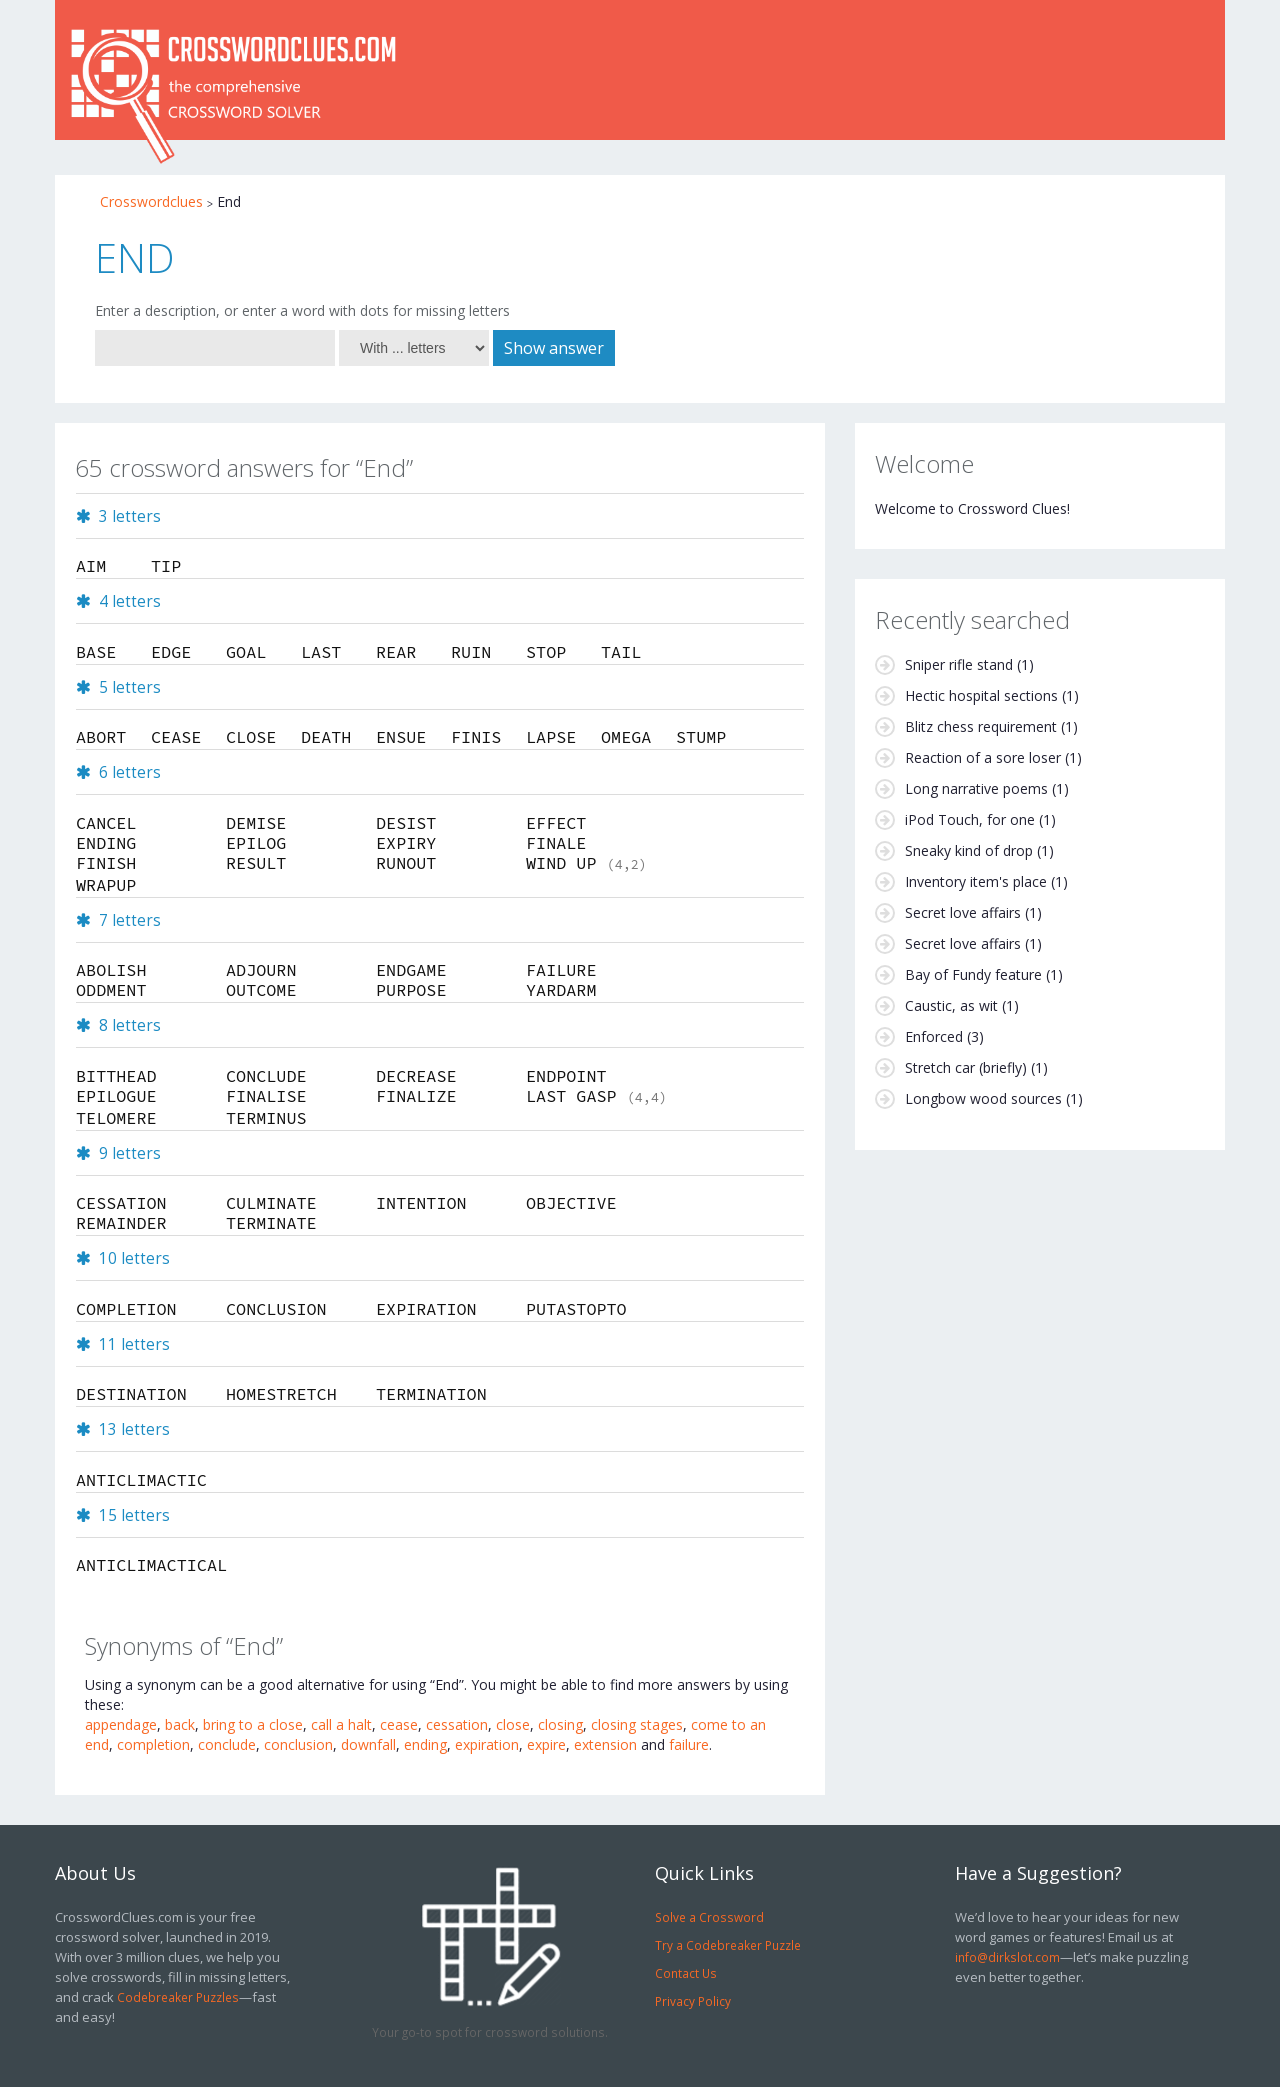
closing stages (637, 1724)
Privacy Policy (693, 2001)
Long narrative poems (976, 788)
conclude (227, 1744)
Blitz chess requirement (981, 726)
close (513, 1724)
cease (399, 1724)
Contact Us (686, 1973)
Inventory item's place (976, 881)
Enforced (934, 1036)
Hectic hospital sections (981, 695)
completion (153, 1744)
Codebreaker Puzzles (178, 1997)
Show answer (554, 348)
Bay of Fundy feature (973, 974)
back (180, 1724)
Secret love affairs (963, 912)
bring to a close (253, 1724)
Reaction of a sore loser (983, 757)
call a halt (341, 1724)
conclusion (298, 1744)
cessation (457, 1724)
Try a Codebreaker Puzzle (728, 1945)
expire (546, 1744)
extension (605, 1744)
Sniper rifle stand (959, 664)
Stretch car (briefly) (966, 1067)
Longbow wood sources (983, 1098)
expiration (487, 1744)
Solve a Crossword (709, 1917)
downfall (368, 1744)
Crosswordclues (151, 201)
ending (425, 1744)
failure (689, 1744)
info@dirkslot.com (1007, 1957)
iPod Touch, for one (970, 819)
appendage (121, 1724)
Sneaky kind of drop (969, 850)
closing (560, 1724)
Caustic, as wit (951, 1005)
